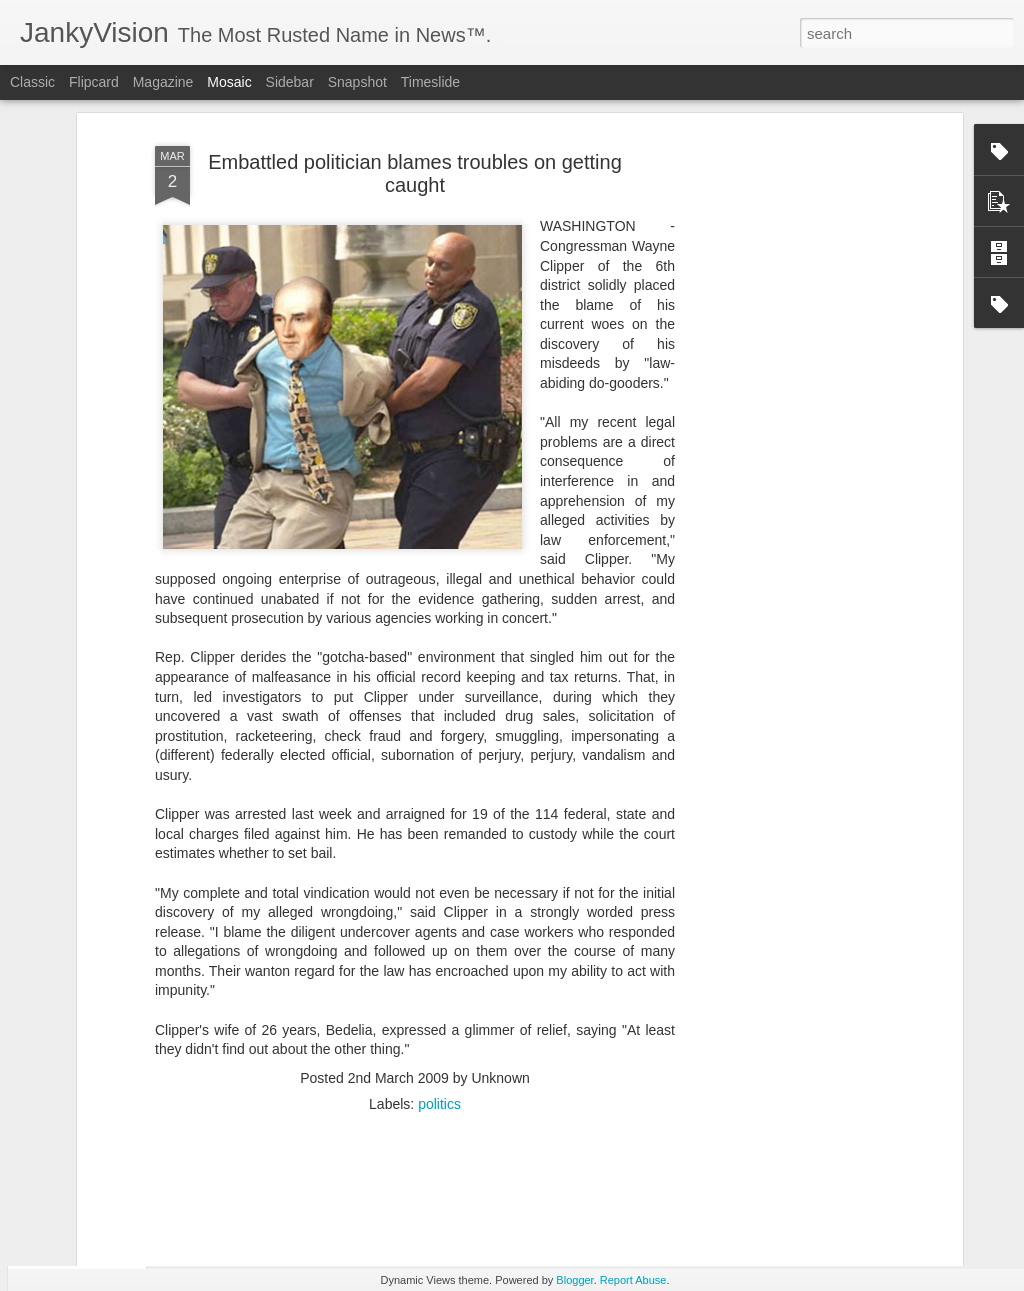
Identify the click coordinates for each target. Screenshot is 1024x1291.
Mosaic (229, 82)
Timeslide (430, 82)
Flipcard (94, 82)
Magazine (163, 82)
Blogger (574, 1280)
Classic (32, 82)
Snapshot (357, 82)
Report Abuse (633, 1280)
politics (439, 991)
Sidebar (290, 82)
